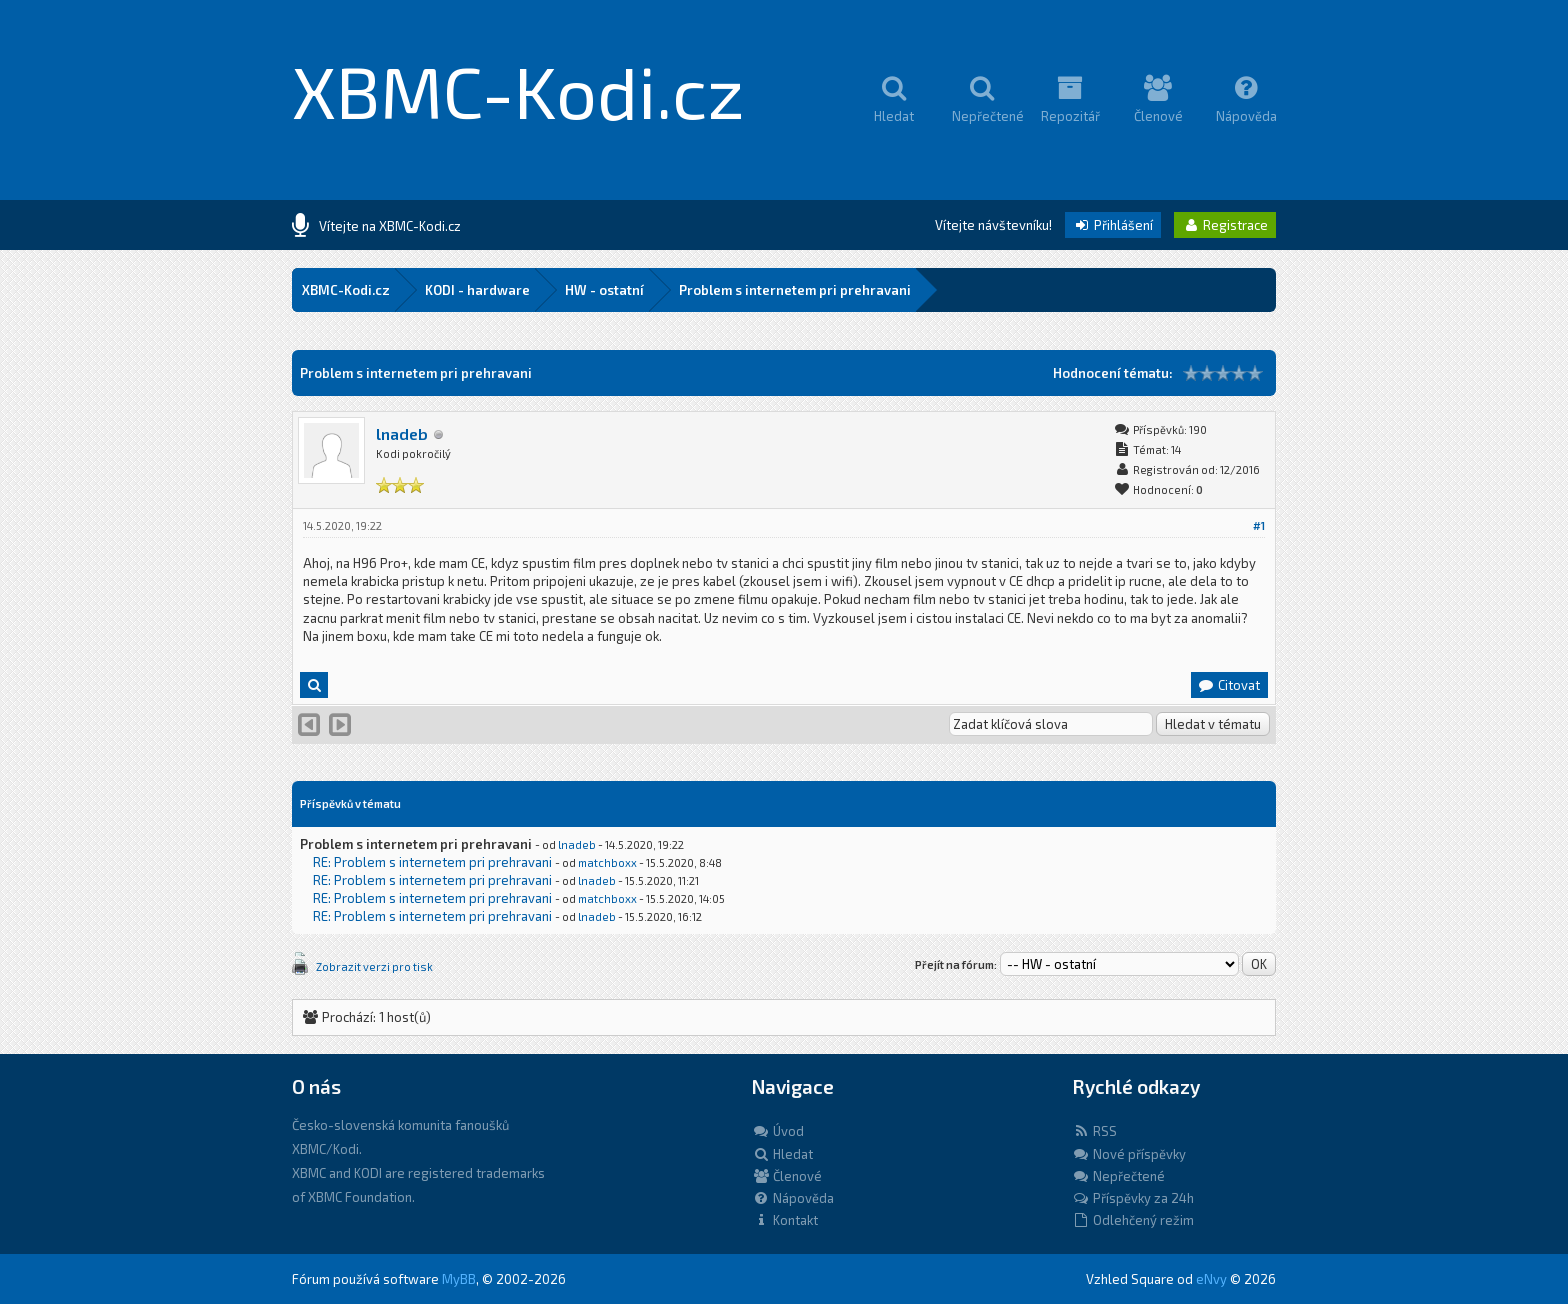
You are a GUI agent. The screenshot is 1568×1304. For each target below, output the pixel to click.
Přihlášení (1113, 225)
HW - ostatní (604, 290)
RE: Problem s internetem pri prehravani (432, 862)
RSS (1094, 1131)
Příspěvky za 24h (1133, 1198)
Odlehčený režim (1133, 1220)
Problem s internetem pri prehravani (795, 290)
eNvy (1211, 1279)
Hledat (782, 1154)
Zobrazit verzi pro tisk (374, 966)
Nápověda (793, 1198)
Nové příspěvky (1129, 1154)
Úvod (778, 1131)
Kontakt (785, 1220)
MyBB (459, 1279)
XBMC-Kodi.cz (518, 90)
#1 (1259, 525)
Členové (787, 1176)
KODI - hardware (477, 290)
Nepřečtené (1118, 1176)
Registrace (1225, 225)
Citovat (1228, 685)
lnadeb (402, 433)
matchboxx (607, 862)
